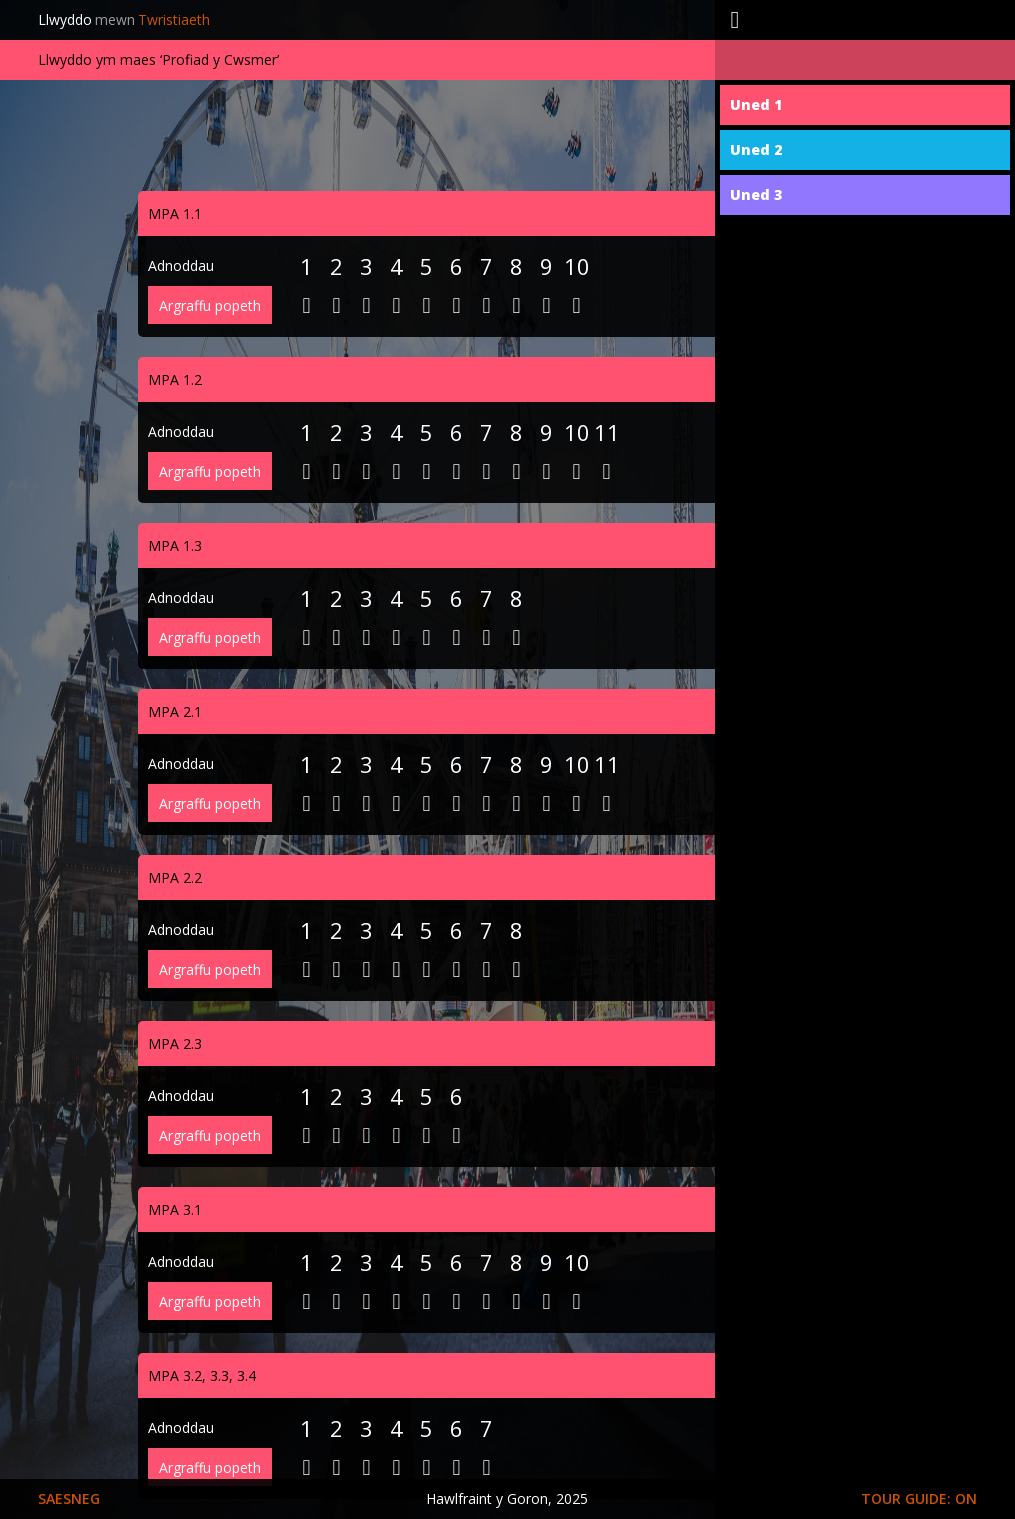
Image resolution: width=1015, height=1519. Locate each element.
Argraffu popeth (210, 305)
